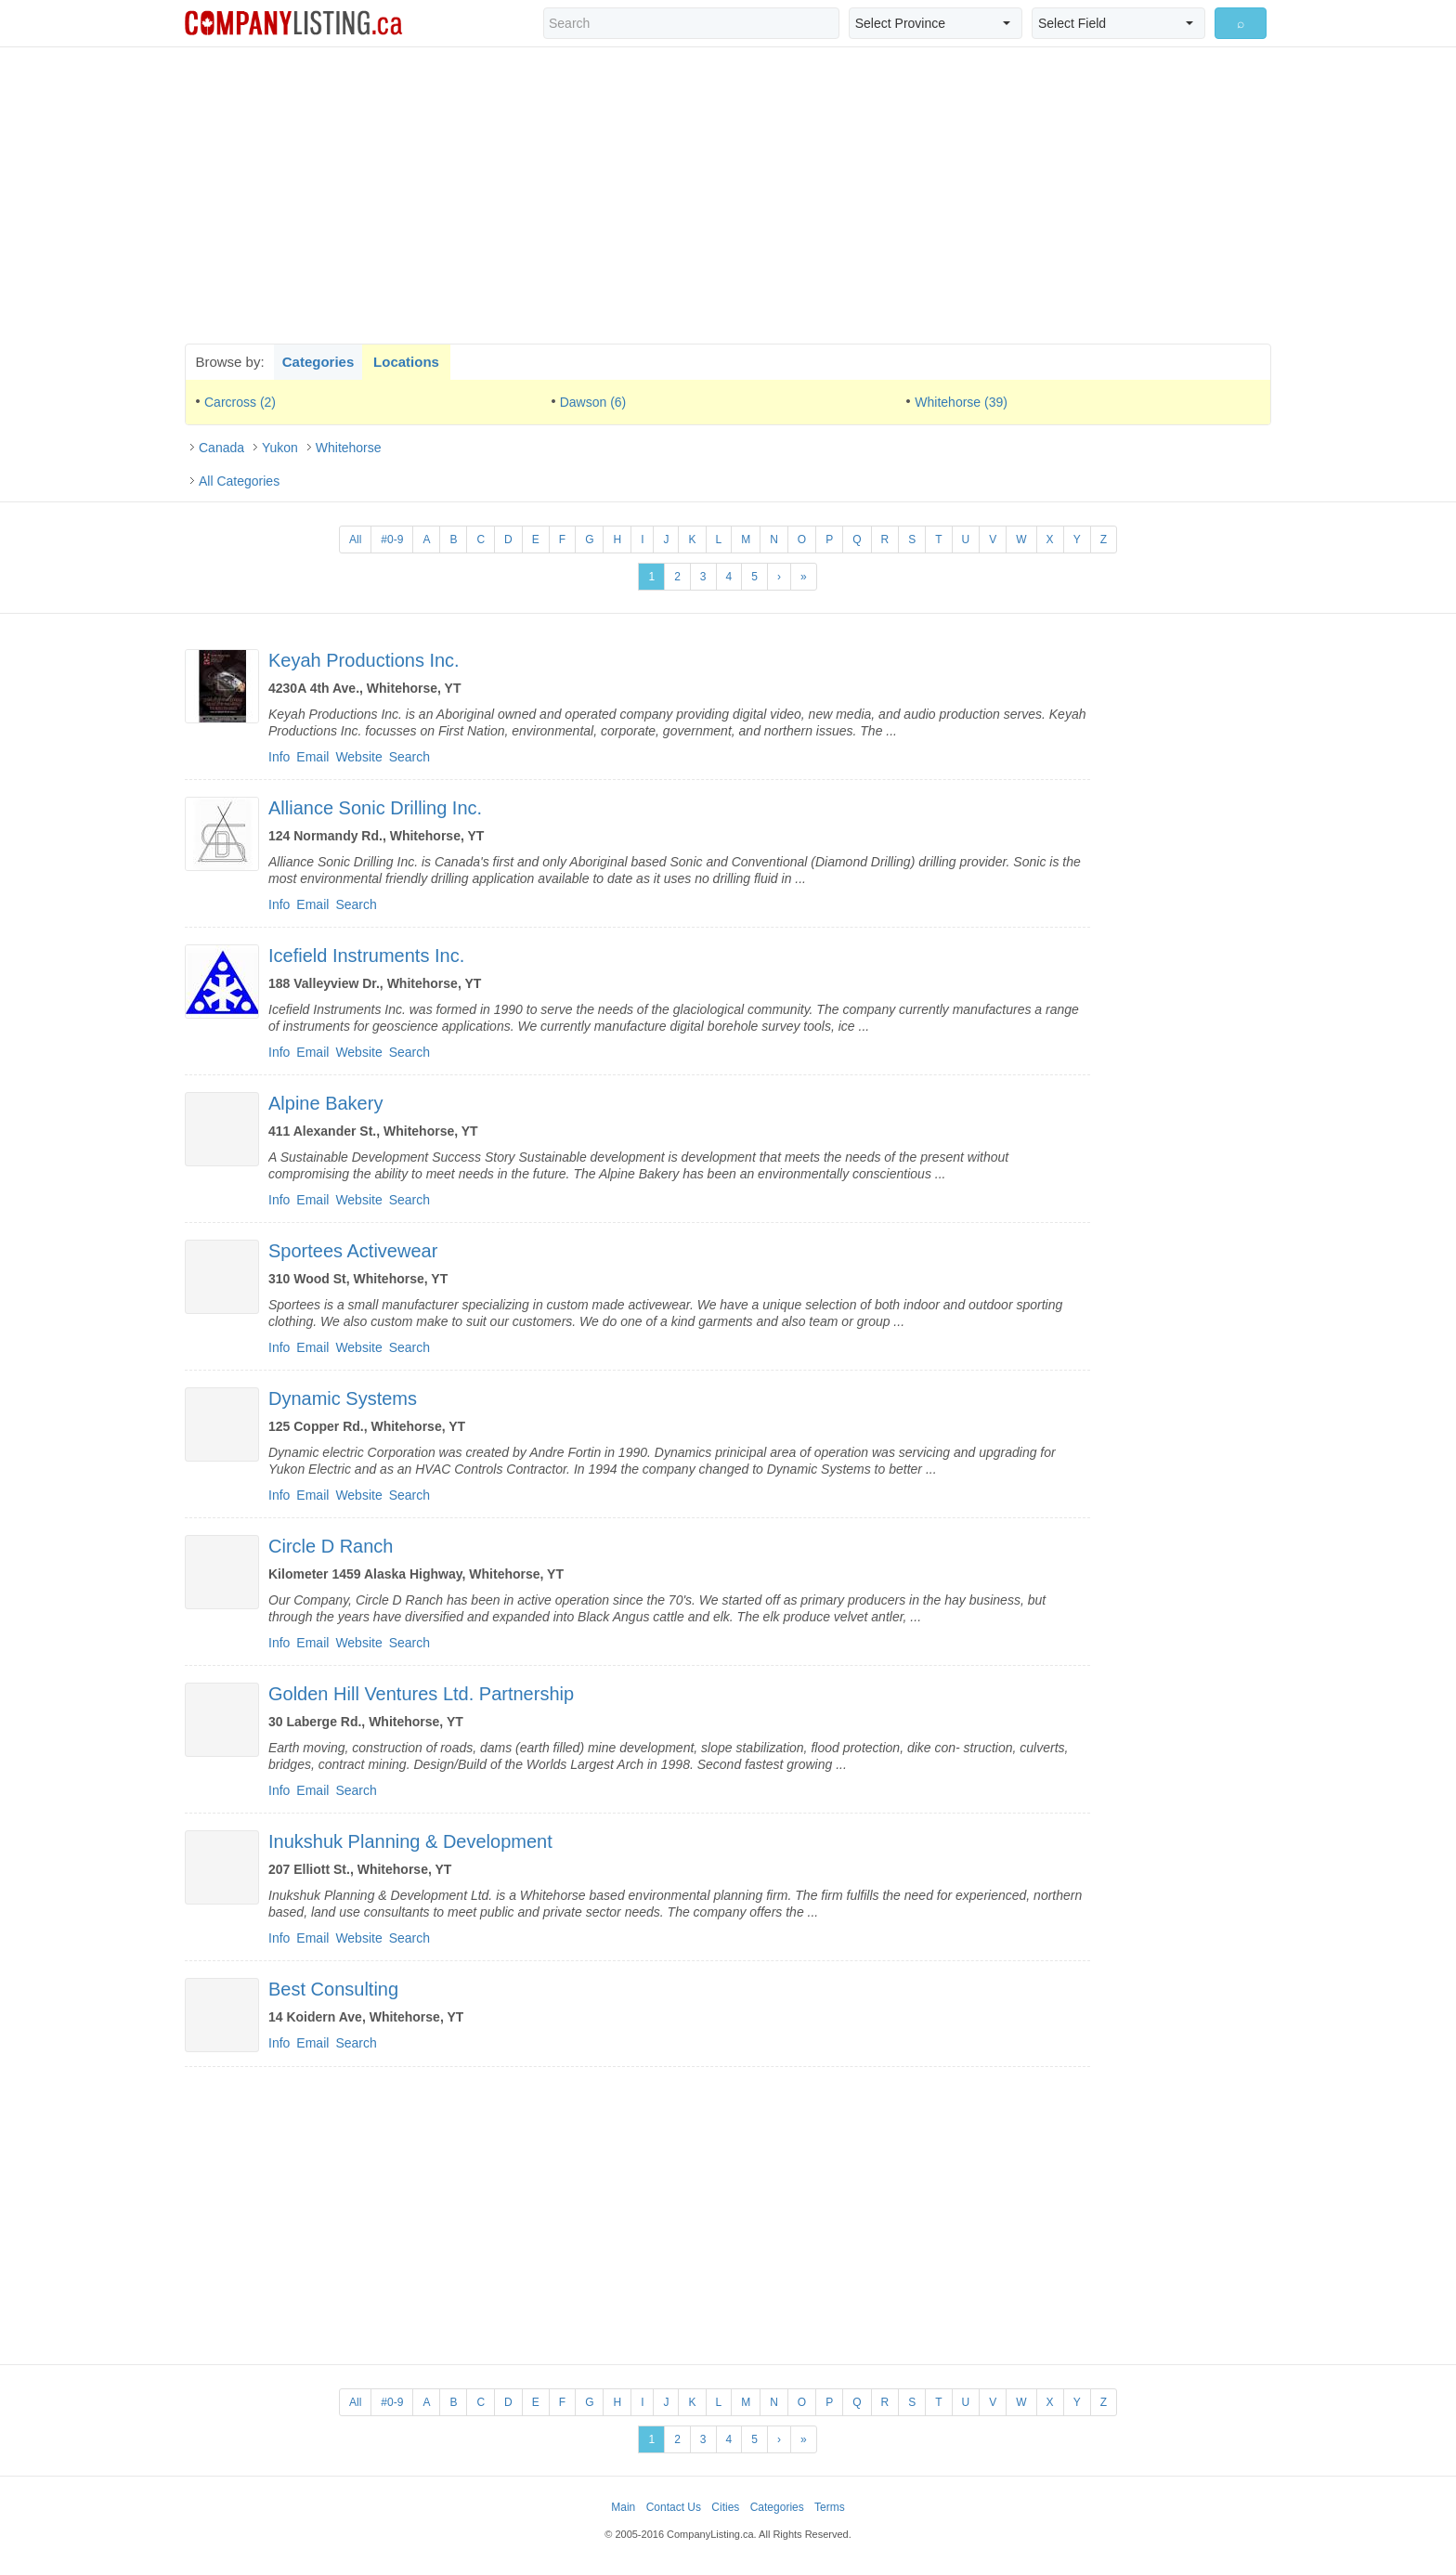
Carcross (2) (240, 402)
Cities (725, 2507)
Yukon (280, 447)
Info (279, 756)
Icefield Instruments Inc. (366, 955)
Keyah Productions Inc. (364, 660)
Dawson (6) (593, 402)
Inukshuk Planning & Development (410, 1841)
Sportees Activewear (352, 1251)
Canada (221, 447)
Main (623, 2507)
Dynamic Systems (342, 1398)
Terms (829, 2507)
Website (358, 756)
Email (312, 756)
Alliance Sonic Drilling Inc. (375, 808)
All (355, 539)
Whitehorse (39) (961, 402)
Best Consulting (333, 1989)
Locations (406, 362)
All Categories (239, 481)
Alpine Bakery (325, 1103)
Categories (318, 362)
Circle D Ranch (330, 1546)
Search (409, 756)
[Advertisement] (728, 195)
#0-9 (392, 539)
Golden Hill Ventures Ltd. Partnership (421, 1694)
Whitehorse (349, 447)
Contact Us (673, 2507)
